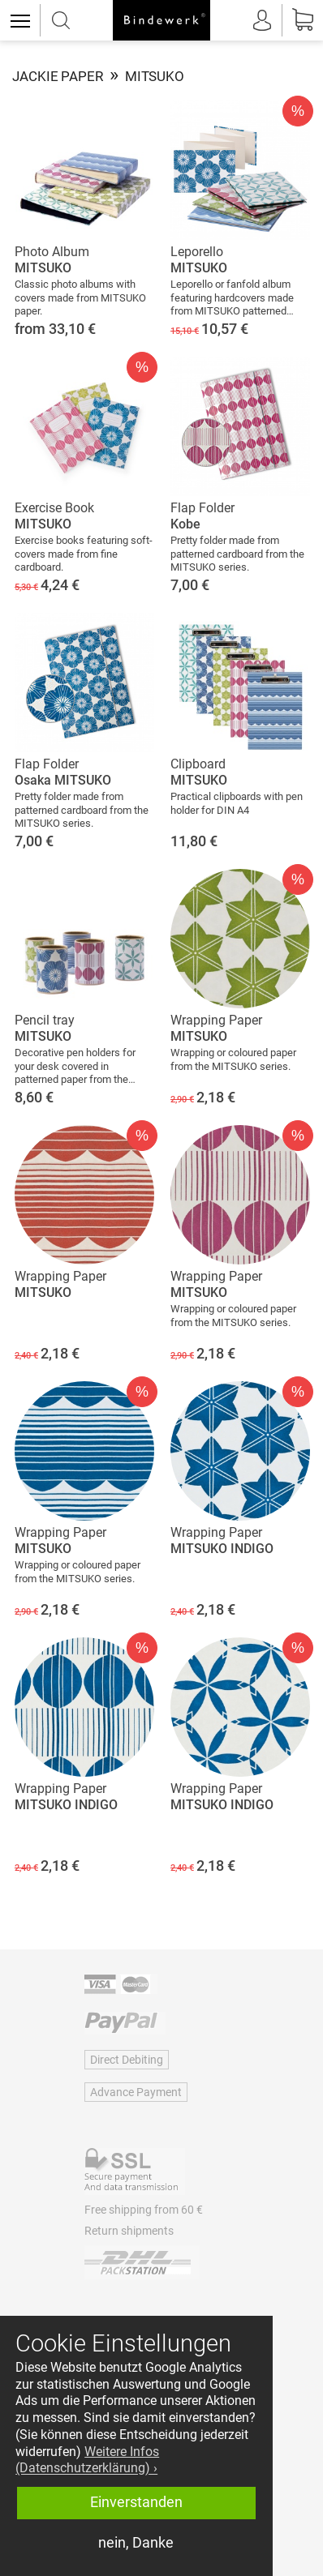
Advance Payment (136, 2092)
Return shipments (129, 2230)
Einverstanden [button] (136, 2502)
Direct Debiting (127, 2059)
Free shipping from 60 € (143, 2209)
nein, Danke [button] (136, 2543)
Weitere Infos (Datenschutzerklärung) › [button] (87, 2460)
